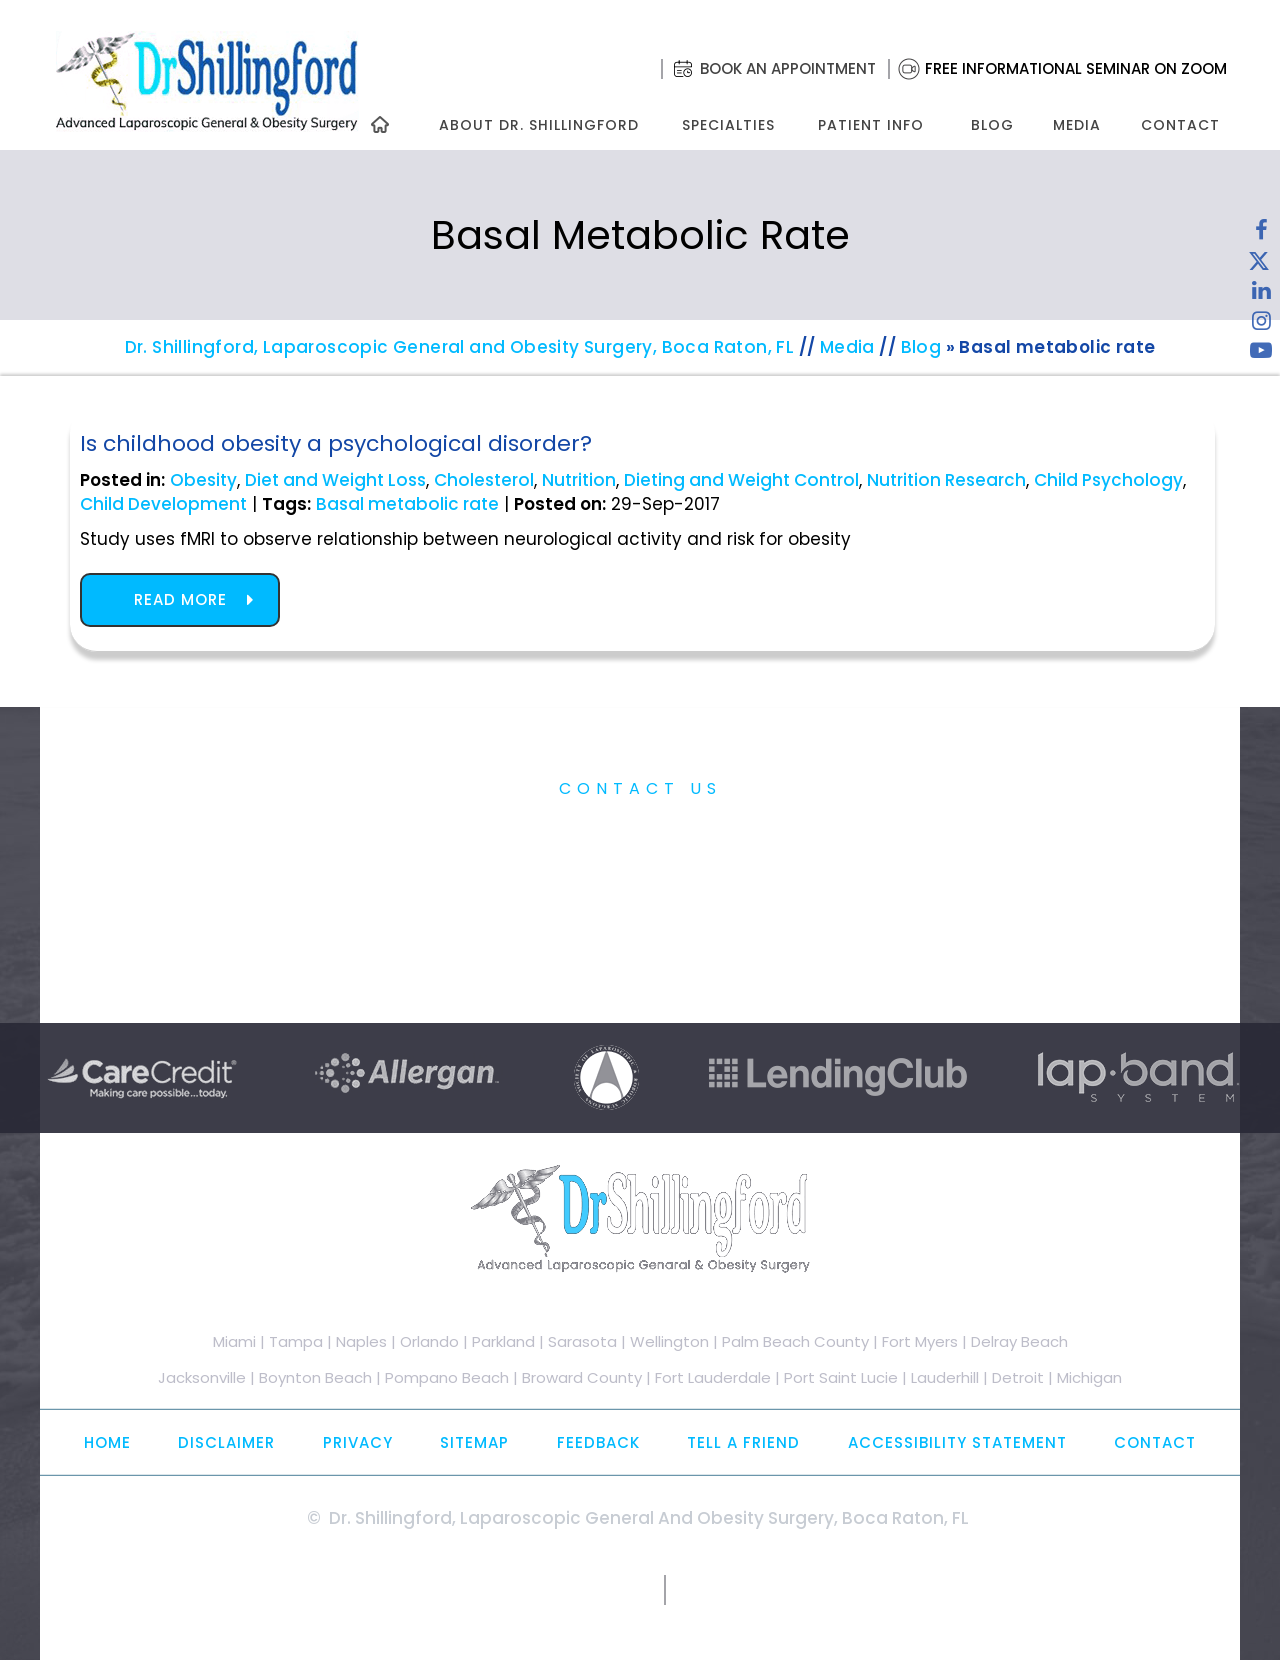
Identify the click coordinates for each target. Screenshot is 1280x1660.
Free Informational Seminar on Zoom (1076, 68)
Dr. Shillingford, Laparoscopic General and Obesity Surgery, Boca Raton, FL (460, 347)
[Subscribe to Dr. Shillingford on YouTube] (1261, 355)
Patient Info (871, 125)
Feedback (598, 1442)
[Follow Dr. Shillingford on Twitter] (1259, 265)
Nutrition (579, 480)
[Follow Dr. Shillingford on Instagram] (1261, 325)
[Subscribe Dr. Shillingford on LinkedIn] (1261, 295)
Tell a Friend (743, 1442)
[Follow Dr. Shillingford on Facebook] (1261, 235)
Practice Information (640, 834)
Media (1077, 125)
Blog (992, 125)
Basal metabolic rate (407, 504)
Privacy (358, 1442)
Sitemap (474, 1442)
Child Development (163, 504)
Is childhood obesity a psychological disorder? (336, 443)
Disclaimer (226, 1442)
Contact (1180, 125)
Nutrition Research (946, 480)
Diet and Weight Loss (335, 480)
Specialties (727, 125)
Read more (180, 599)
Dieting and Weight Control (741, 480)
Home (107, 1442)
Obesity (203, 480)
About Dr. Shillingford (539, 125)
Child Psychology (1108, 480)
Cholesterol (484, 480)
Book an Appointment (788, 68)
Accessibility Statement (957, 1442)
